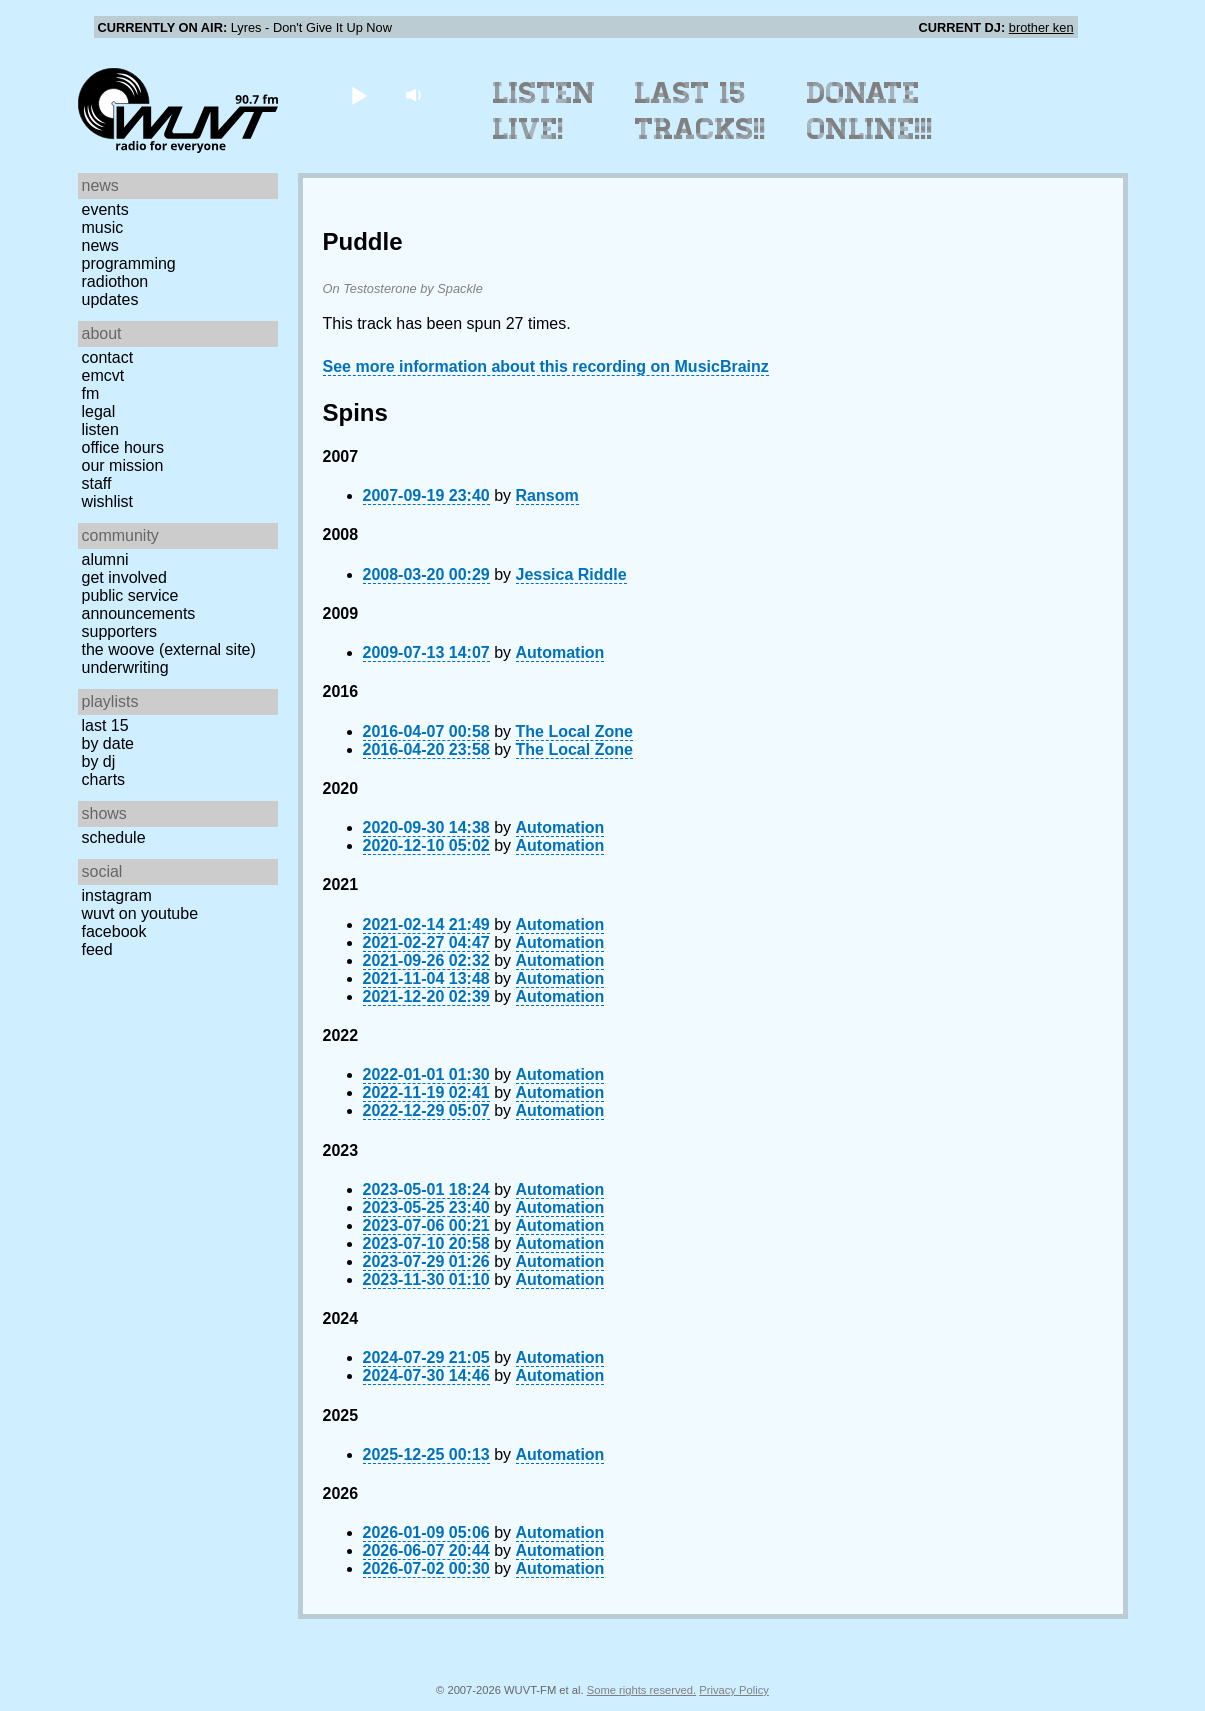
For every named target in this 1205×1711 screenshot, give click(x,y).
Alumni (105, 559)
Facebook (114, 931)
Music (103, 227)
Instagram (117, 895)
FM (91, 393)
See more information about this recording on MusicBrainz (546, 366)
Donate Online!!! (870, 111)
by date (108, 743)
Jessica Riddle (571, 574)
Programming (129, 263)
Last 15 (105, 725)
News (100, 245)
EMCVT (103, 375)
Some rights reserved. (641, 1690)
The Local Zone (574, 731)
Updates (110, 299)
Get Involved (124, 577)
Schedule (114, 837)
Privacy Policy (734, 1690)
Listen (100, 429)
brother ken (1041, 27)
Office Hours (123, 447)
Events (105, 209)
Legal (99, 411)
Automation (560, 652)
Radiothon (115, 281)
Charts (104, 779)
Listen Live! (544, 111)
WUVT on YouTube (140, 913)
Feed (97, 949)
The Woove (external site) (169, 649)
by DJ (99, 761)
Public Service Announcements (139, 604)
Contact (108, 357)
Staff (97, 483)
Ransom (547, 495)
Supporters (120, 631)
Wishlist (108, 501)
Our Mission (123, 465)
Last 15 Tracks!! (700, 111)
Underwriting (125, 667)
